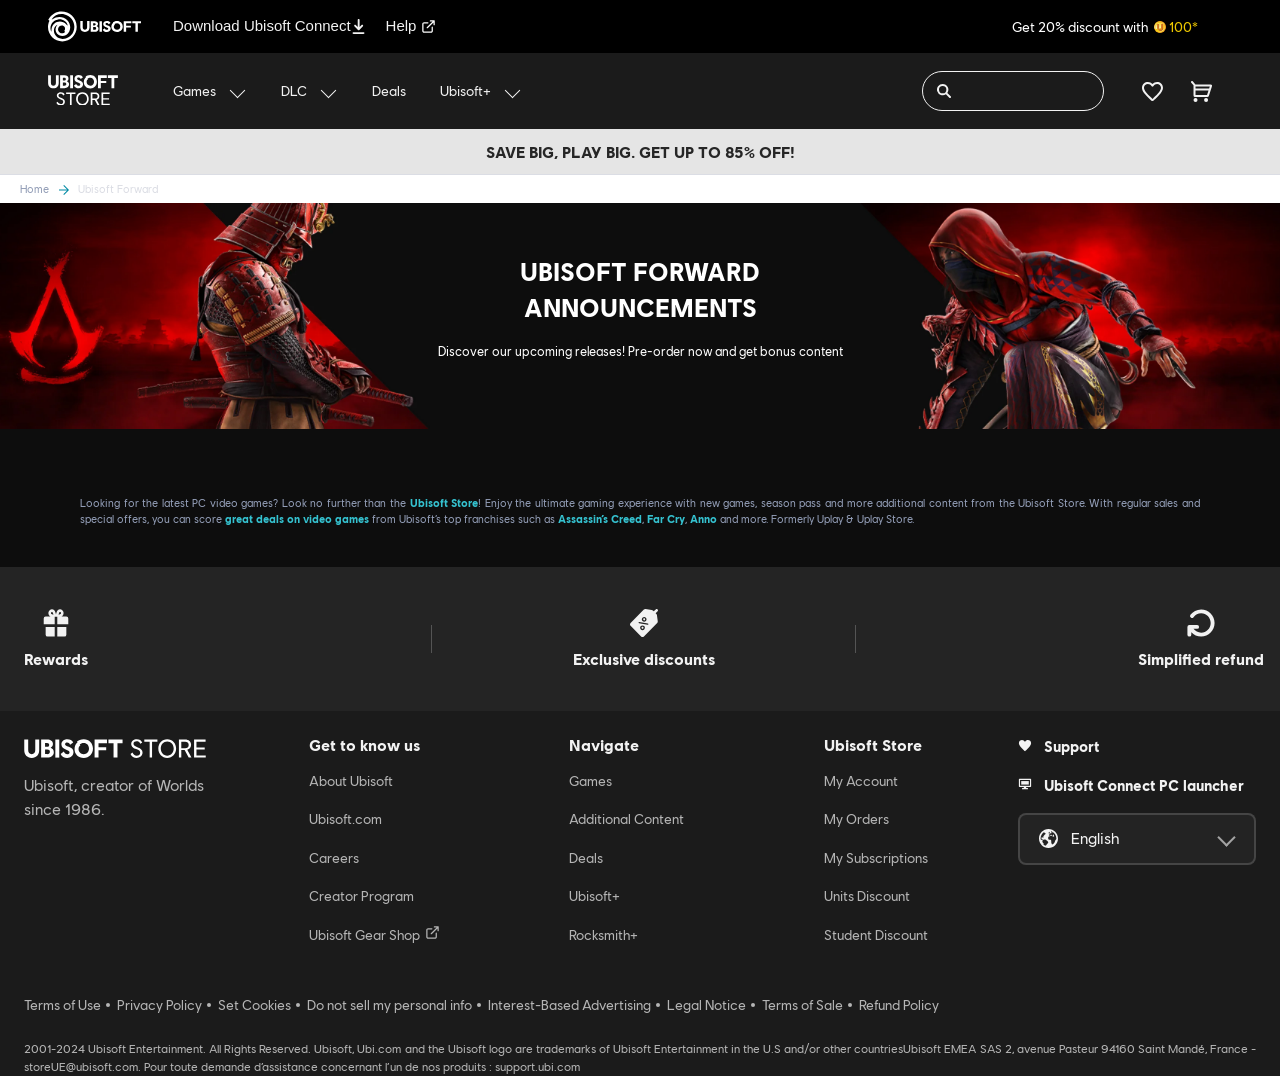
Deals (586, 858)
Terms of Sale (802, 1005)
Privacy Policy (159, 1005)
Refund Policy (899, 1005)
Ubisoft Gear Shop (374, 934)
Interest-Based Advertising (569, 1005)
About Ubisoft (351, 781)
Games (590, 781)
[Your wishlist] (1152, 91)
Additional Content (626, 819)
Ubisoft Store (444, 502)
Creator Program (361, 896)
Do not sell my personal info (389, 1005)
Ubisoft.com (345, 819)
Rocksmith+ (603, 935)
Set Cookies (254, 1005)
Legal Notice (706, 1005)
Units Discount (867, 896)
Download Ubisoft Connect (269, 25)
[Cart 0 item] (1201, 91)
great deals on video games (297, 518)
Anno (703, 518)
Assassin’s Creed (600, 518)
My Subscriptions (876, 858)
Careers (334, 858)
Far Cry (666, 518)
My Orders (856, 819)
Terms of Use (62, 1005)
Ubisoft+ (594, 896)
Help (411, 25)
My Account (861, 781)
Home (34, 188)
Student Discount (876, 935)
